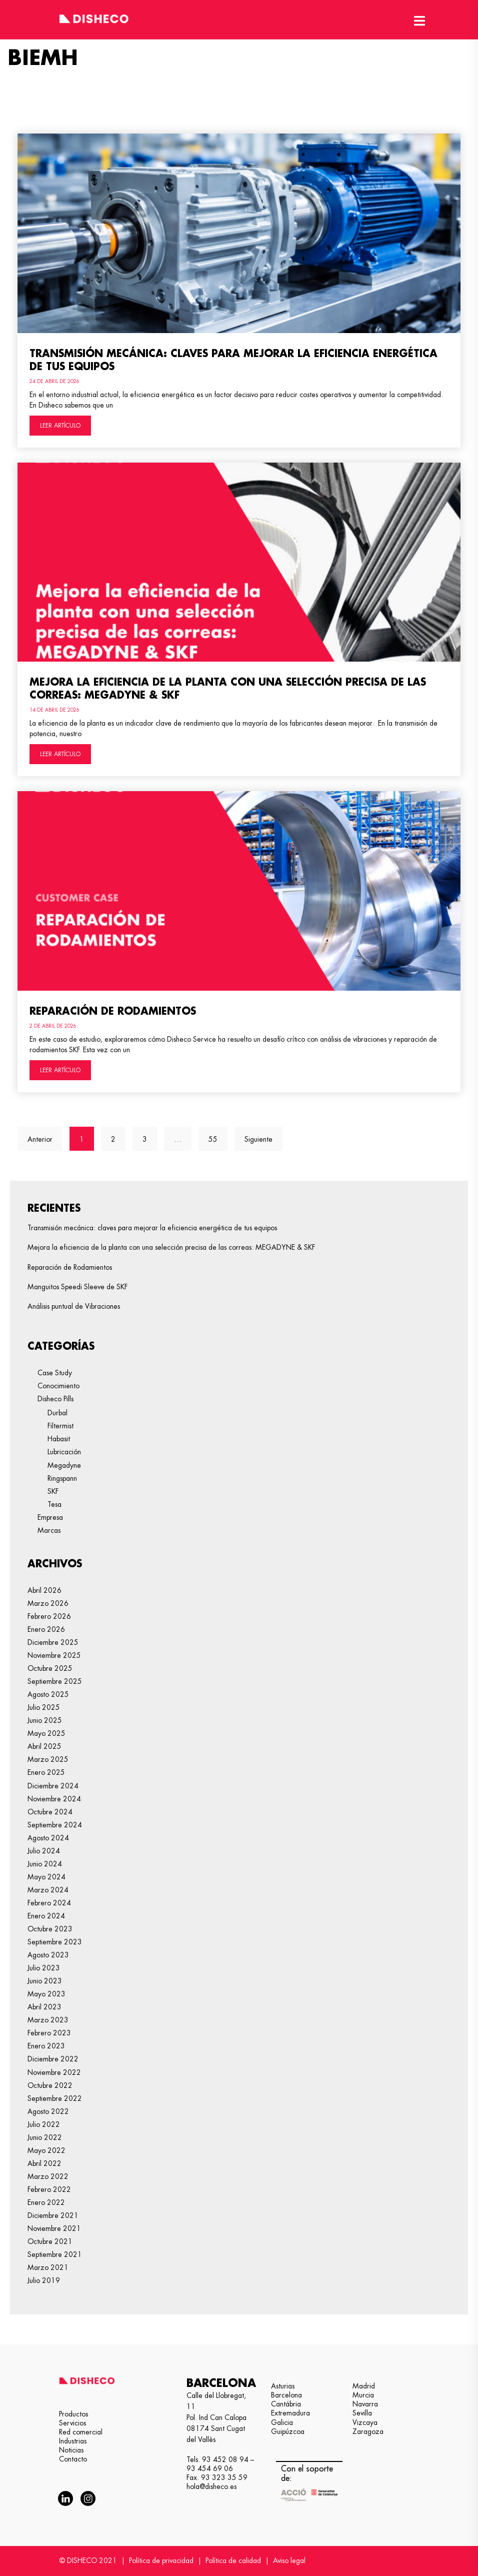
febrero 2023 (49, 2032)
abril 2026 (45, 1590)
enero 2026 (46, 1629)
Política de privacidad (161, 2560)
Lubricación (64, 1451)
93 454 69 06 (209, 2468)
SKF (53, 1491)
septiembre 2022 (55, 2098)
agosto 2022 (48, 2111)
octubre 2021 (50, 2241)
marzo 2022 (48, 2176)
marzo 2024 (48, 1889)
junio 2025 (45, 1720)
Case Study (55, 1372)
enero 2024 (46, 1915)
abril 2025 (45, 1746)
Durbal (58, 1412)
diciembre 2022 (53, 2058)
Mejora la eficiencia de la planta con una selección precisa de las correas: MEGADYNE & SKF (171, 1247)
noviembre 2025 (54, 1655)
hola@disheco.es (211, 2486)
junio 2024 (45, 1863)
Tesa (55, 1504)
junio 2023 (45, 1980)
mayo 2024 (47, 1876)
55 (218, 1135)
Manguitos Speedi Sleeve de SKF (78, 1286)
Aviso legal (289, 2560)
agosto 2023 (48, 1954)
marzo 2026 (48, 1603)
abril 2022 (45, 2163)
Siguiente (258, 1139)
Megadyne (64, 1465)
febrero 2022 (49, 2189)
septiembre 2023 (55, 1941)
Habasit (59, 1438)
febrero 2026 (49, 1616)
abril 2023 (45, 2006)
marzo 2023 (48, 2019)
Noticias (71, 2449)
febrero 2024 (49, 1902)
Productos (73, 2413)
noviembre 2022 (54, 2072)
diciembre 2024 (53, 1785)
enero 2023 (46, 2045)
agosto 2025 (48, 1694)
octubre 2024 (50, 1811)
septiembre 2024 (55, 1824)
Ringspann (62, 1478)
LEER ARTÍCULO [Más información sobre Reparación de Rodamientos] (60, 1070)
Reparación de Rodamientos (113, 1011)
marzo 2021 (48, 2267)
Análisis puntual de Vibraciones (74, 1306)
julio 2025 (44, 1707)
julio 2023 (44, 1967)
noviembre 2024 (54, 1798)
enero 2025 (46, 1772)
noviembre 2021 (54, 2228)
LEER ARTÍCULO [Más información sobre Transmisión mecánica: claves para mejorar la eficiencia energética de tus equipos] (60, 426)
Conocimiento (59, 1385)
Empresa (50, 1517)
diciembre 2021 (53, 2215)
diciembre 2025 (53, 1642)
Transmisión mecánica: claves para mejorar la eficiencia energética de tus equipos (152, 1227)
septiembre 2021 (55, 2254)
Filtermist (61, 1425)
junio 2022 (45, 2137)
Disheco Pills (56, 1398)
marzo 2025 (48, 1759)
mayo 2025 (47, 1733)
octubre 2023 (50, 1928)
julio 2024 (44, 1850)
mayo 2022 (47, 2150)
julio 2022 (44, 2124)
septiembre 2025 (55, 1681)
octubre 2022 (50, 2085)
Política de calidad (233, 2560)
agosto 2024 (48, 1837)
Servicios (72, 2422)
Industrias (72, 2440)
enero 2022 (46, 2202)
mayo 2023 (47, 1993)
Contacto (73, 2458)
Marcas (49, 1530)
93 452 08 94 (225, 2459)
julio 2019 (44, 2280)
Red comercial (80, 2431)
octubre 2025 (50, 1668)
